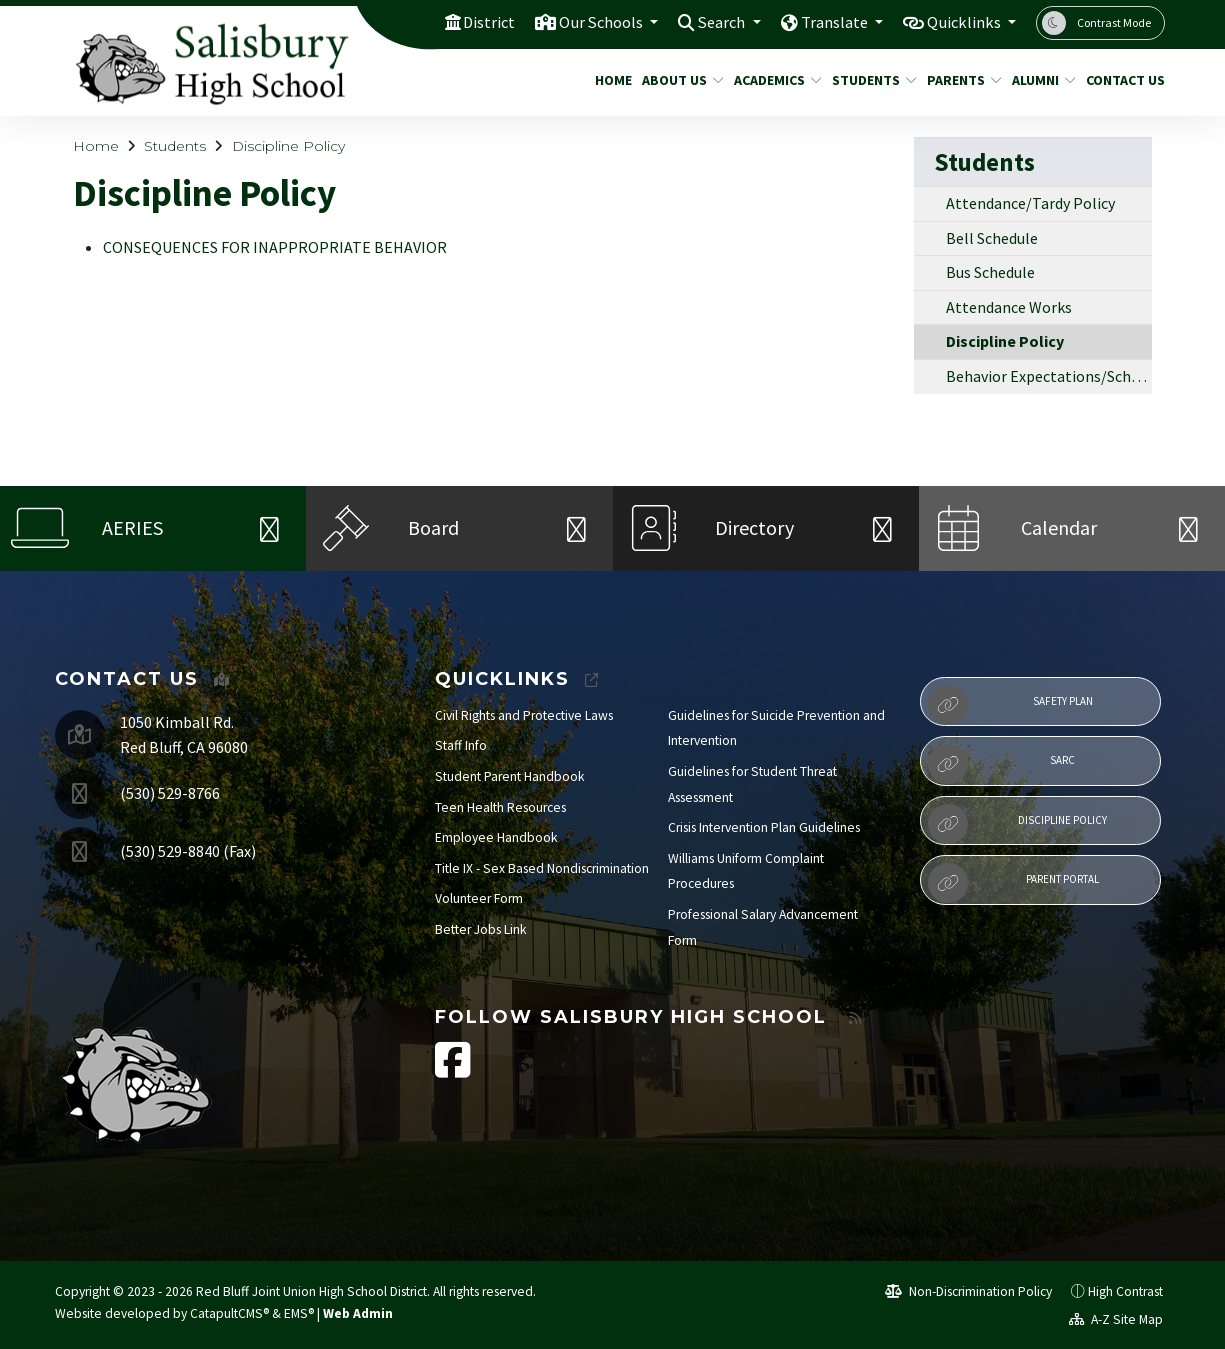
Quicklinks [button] (962, 22)
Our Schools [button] (587, 22)
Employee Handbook (496, 837)
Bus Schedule (990, 272)
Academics (773, 80)
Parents (960, 80)
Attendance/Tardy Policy (1030, 203)
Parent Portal (1013, 883)
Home (611, 80)
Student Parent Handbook (510, 776)
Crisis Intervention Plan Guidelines (764, 827)
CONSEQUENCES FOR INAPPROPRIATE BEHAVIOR (275, 247)
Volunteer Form (479, 898)
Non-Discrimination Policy (968, 1291)
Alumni (1040, 80)
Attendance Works (1009, 307)
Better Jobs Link (481, 929)
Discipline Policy (288, 146)
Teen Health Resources (500, 807)
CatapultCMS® (229, 1313)
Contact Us (1121, 80)
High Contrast (1125, 1291)
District (471, 22)
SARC (1001, 764)
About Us (678, 80)
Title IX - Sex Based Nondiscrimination (542, 868)
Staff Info (461, 745)
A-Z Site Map (1116, 1319)
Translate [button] (828, 22)
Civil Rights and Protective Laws (524, 715)
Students (870, 80)
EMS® (299, 1313)
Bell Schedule (992, 238)
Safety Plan (1010, 705)
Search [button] (712, 22)
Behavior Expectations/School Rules (1049, 376)
